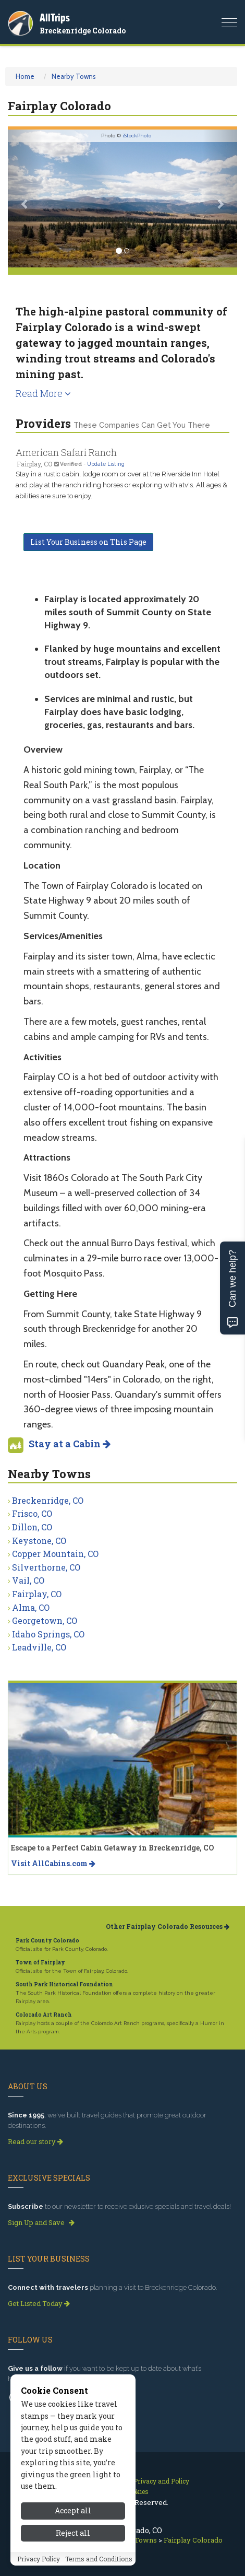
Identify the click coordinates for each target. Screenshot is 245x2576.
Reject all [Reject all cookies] (73, 2535)
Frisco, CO (32, 1513)
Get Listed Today (39, 2303)
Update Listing (106, 464)
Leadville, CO (39, 1647)
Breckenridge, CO (47, 1500)
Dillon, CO (32, 1526)
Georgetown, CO (44, 1620)
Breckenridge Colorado (83, 31)
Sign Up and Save (41, 2222)
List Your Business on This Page (88, 542)
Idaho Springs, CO (48, 1634)
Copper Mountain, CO (55, 1553)
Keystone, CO (39, 1540)
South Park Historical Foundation (64, 1984)
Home (25, 76)
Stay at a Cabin (70, 1443)
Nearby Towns (74, 76)
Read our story (35, 2141)
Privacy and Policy (161, 2481)
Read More (43, 393)
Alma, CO (31, 1607)
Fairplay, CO (37, 1593)
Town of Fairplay (40, 1962)
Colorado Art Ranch (44, 2014)
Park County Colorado (47, 1940)
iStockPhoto (137, 135)
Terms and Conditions (98, 2561)
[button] (25, 198)
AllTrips (55, 17)
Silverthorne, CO (46, 1567)
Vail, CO (28, 1580)
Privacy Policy (38, 2561)
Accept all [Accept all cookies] (73, 2513)
